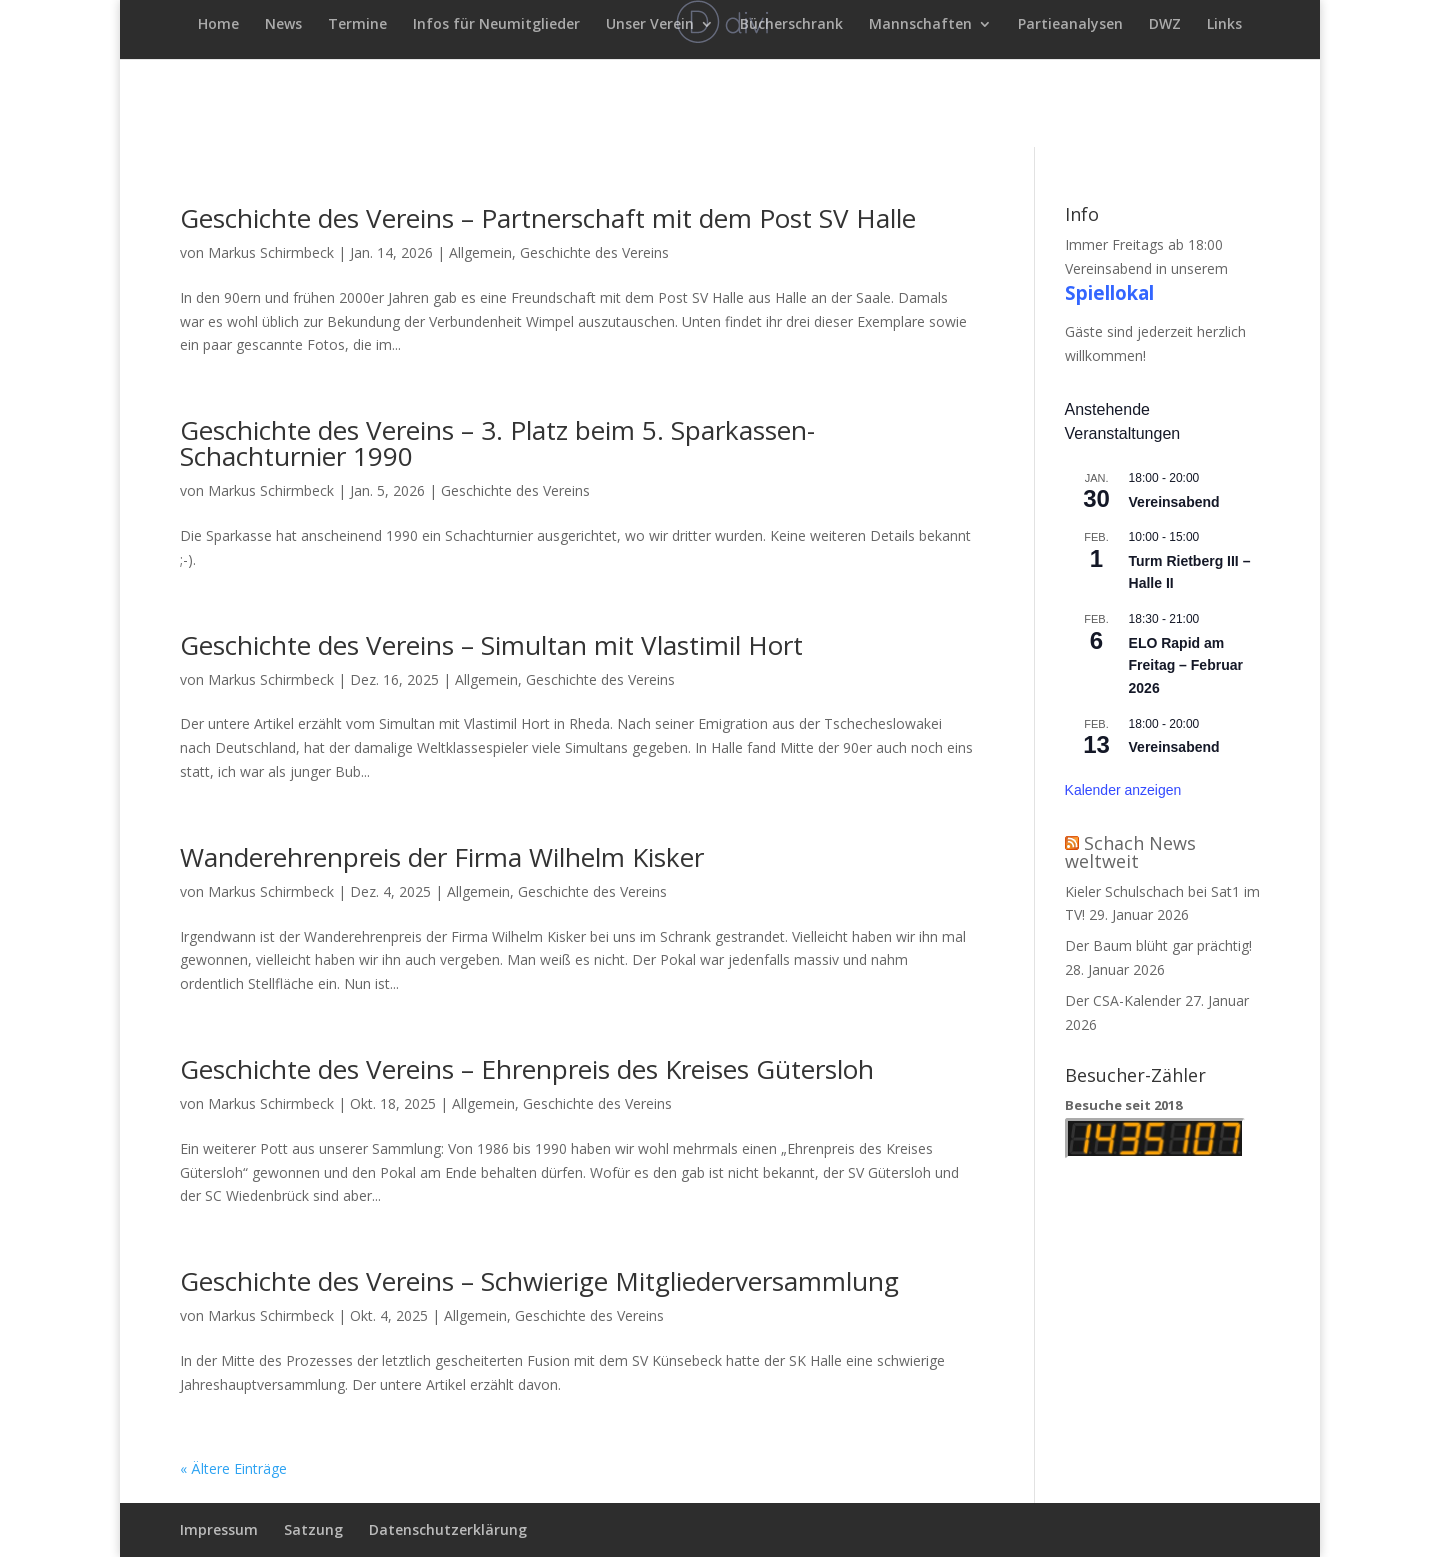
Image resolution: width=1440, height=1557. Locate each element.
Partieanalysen (1070, 25)
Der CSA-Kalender (1123, 1000)
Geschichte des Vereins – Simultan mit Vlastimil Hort (491, 645)
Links (1224, 25)
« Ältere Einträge (233, 1468)
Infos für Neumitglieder (496, 25)
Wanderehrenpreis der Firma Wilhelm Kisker (442, 857)
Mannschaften (920, 25)
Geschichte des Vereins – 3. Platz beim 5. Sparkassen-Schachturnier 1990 (497, 443)
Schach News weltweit (1130, 852)
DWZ (1165, 25)
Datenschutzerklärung (448, 1529)
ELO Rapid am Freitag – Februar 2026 (1186, 665)
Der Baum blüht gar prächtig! (1158, 945)
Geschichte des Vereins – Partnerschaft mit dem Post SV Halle (548, 218)
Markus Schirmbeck (271, 252)
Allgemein (480, 252)
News (283, 25)
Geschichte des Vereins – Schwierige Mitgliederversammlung (539, 1281)
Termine (357, 25)
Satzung (313, 1529)
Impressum (219, 1529)
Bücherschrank (791, 25)
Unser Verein (650, 25)
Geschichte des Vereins (594, 252)
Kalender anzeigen (1123, 790)
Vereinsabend (1174, 502)
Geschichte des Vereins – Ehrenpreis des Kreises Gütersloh (527, 1069)
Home (218, 25)
